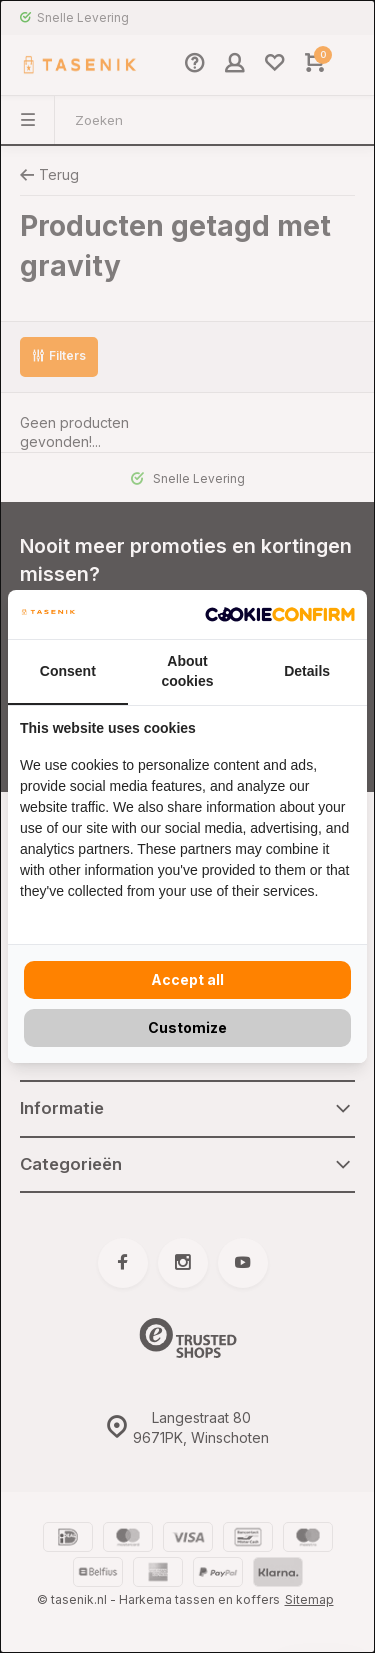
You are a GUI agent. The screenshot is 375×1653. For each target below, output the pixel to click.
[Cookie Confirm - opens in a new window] (280, 615)
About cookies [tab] (187, 671)
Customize (187, 1027)
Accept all (187, 979)
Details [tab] (307, 671)
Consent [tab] (68, 671)
